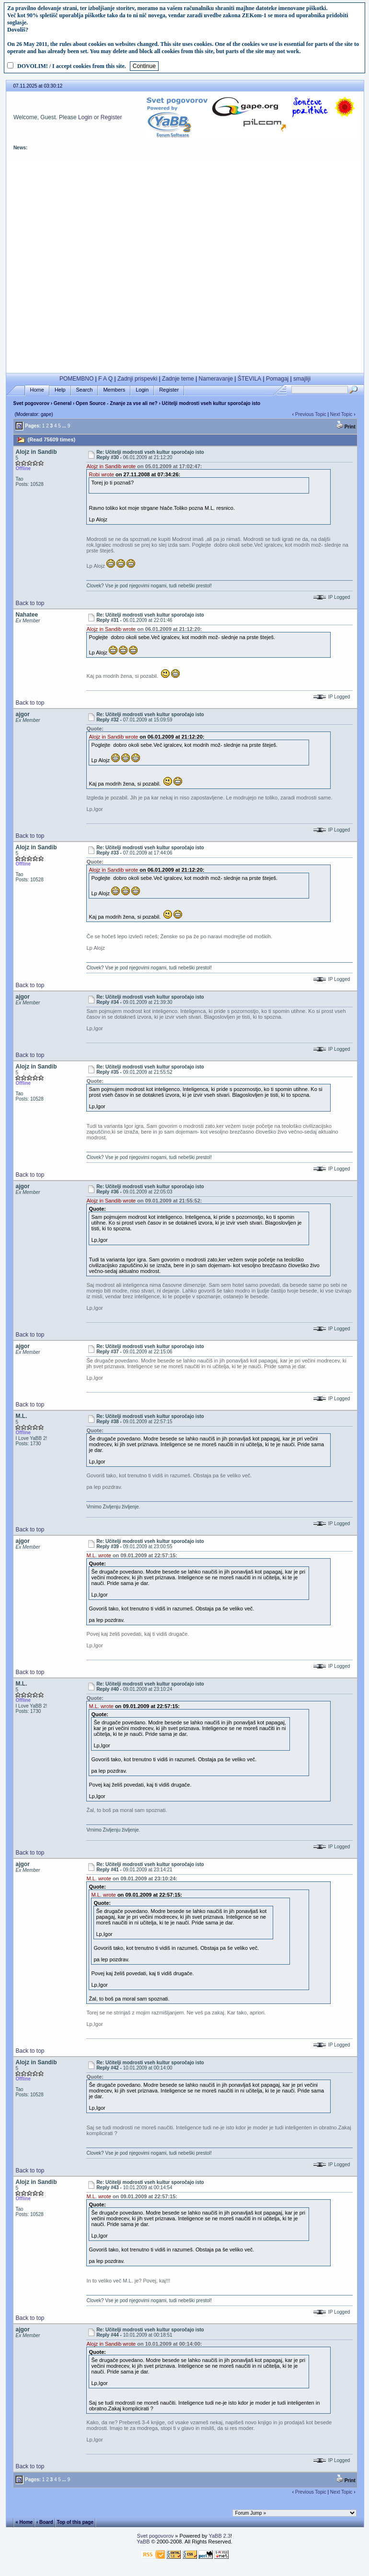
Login (85, 117)
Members (114, 389)
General (62, 403)
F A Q (105, 378)
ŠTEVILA (249, 378)
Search (84, 389)
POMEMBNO (76, 378)
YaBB (143, 2541)
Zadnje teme (178, 378)
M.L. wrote (98, 1555)
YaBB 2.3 (219, 2536)
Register (111, 117)
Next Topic (341, 414)
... (64, 425)
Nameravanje (216, 378)
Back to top (29, 603)
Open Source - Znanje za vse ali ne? (117, 403)
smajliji (302, 378)
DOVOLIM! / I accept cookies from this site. (71, 66)
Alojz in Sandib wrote (111, 466)
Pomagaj (277, 378)
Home (37, 389)
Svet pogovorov (31, 403)
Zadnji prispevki (137, 378)
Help (60, 389)
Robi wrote (101, 474)
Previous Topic (310, 414)
